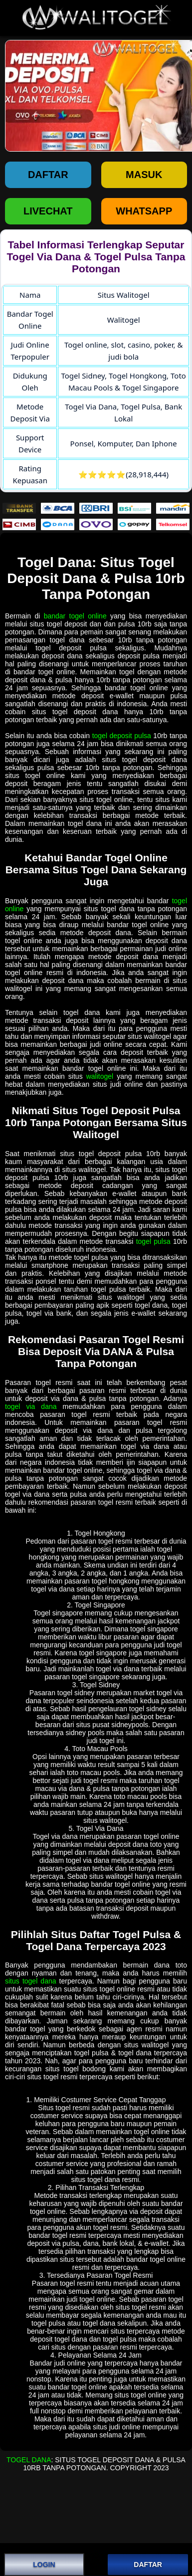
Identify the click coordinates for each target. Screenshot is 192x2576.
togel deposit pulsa (121, 736)
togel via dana (31, 1406)
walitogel (99, 1076)
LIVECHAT (48, 210)
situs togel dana (30, 1981)
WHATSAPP (144, 210)
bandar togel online (75, 616)
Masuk (144, 174)
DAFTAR (148, 2565)
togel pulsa (153, 1241)
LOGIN (44, 2565)
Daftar (48, 174)
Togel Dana (28, 2460)
